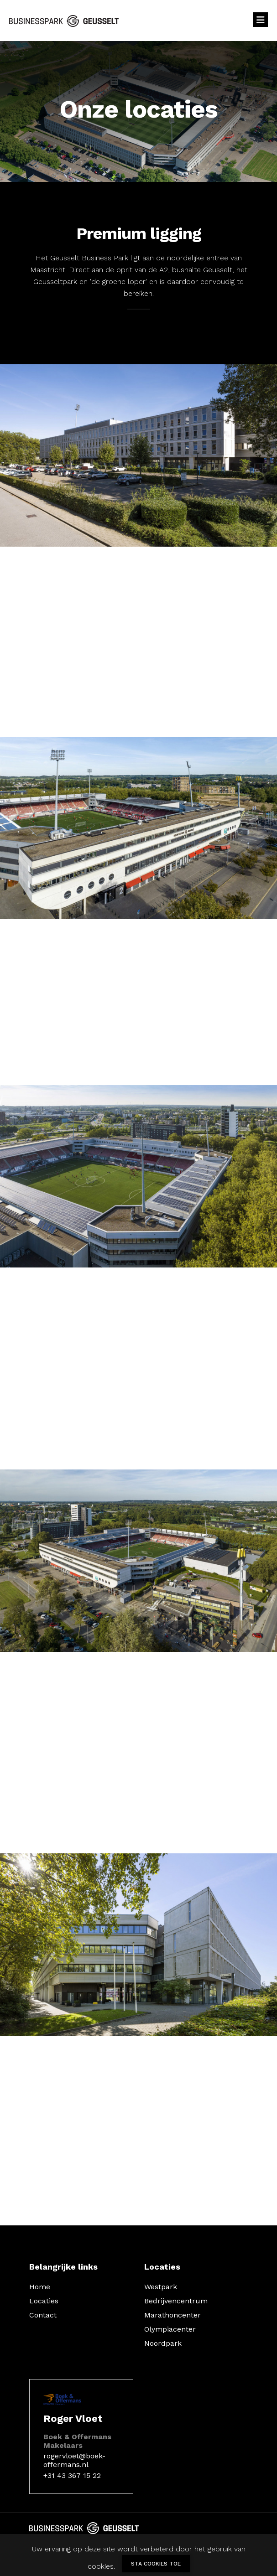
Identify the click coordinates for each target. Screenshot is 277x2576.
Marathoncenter (172, 2315)
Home (39, 2286)
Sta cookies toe (156, 2563)
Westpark (160, 2286)
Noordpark (163, 2343)
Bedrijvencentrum (176, 2301)
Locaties (43, 2301)
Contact (43, 2315)
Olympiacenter (170, 2329)
